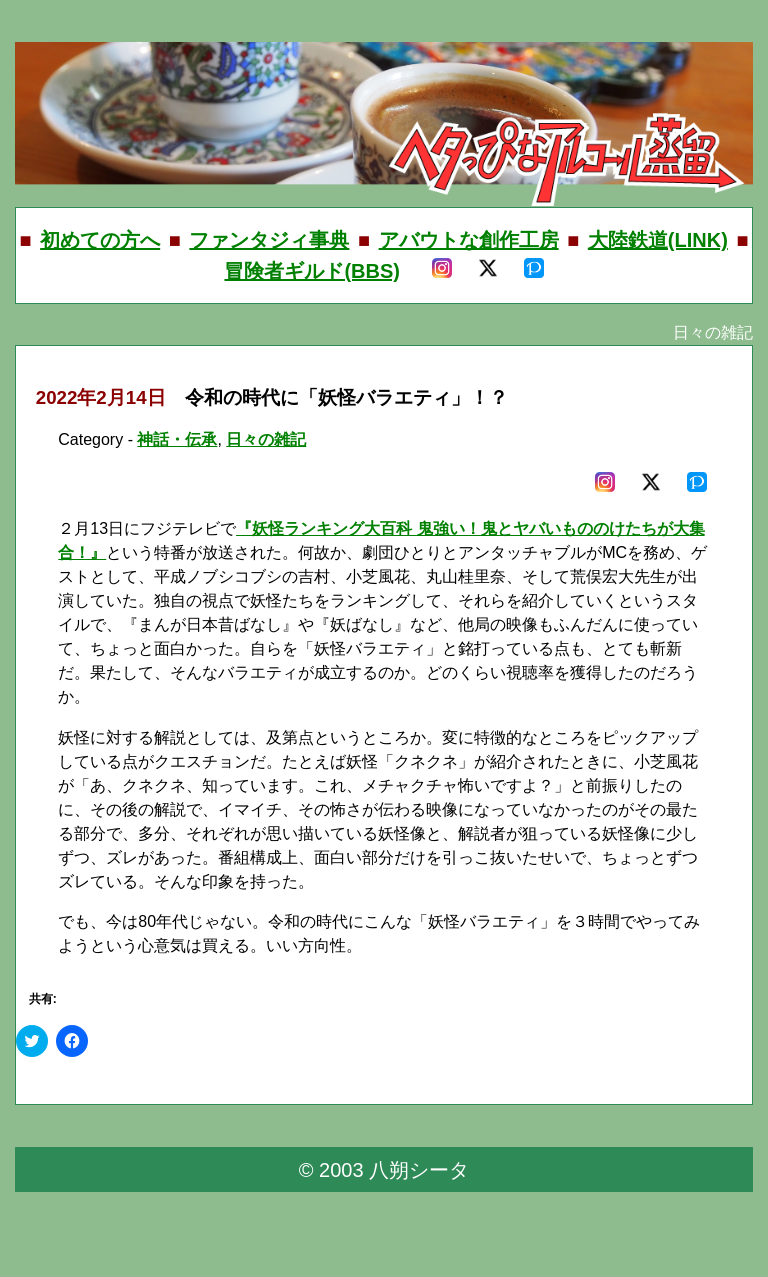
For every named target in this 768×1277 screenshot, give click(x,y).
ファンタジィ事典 (269, 240)
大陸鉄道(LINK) (658, 240)
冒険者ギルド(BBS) (312, 271)
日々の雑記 (266, 439)
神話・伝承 (177, 439)
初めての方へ (100, 240)
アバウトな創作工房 (469, 240)
